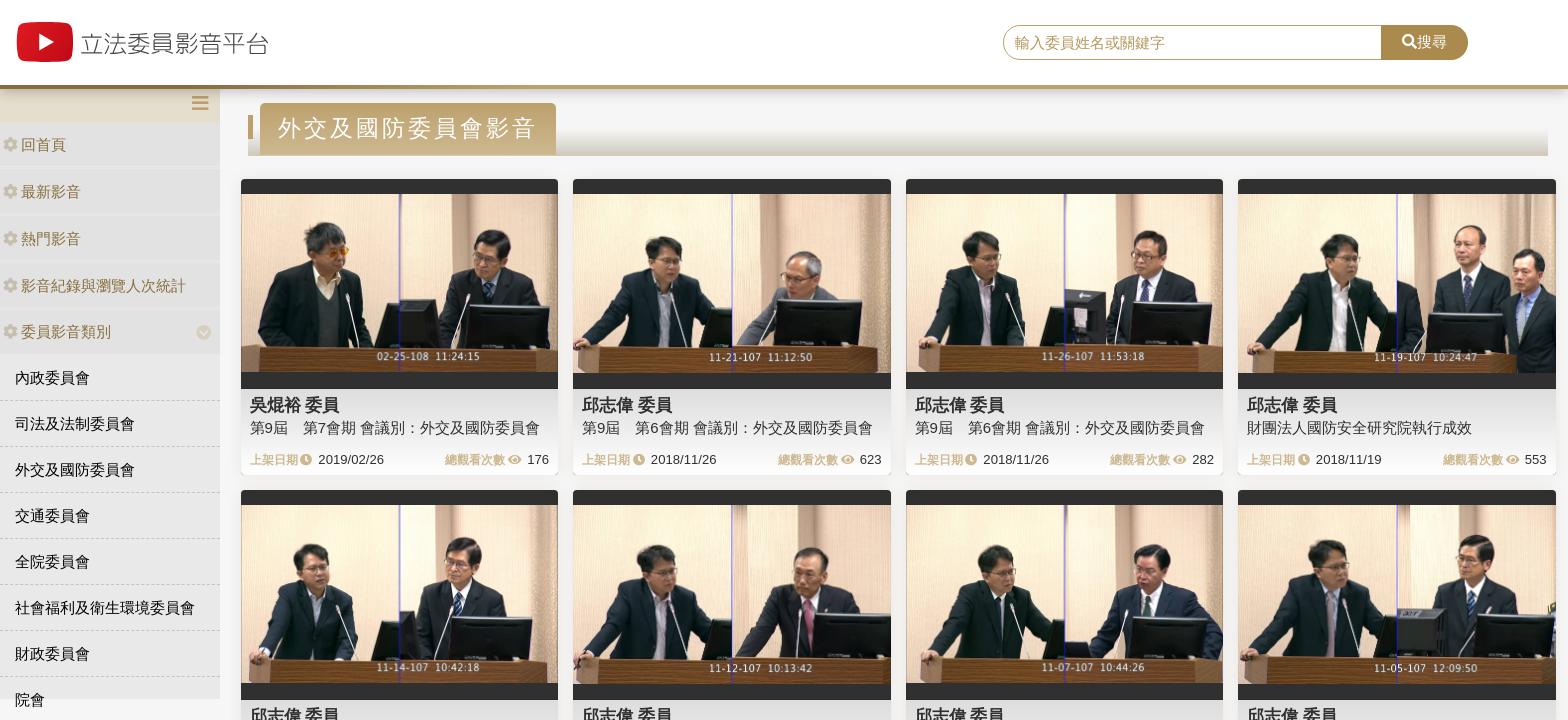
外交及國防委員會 (75, 469)
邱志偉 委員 (627, 405)
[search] (1193, 43)
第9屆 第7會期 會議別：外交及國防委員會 (395, 427)
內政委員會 (52, 377)
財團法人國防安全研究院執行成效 (1359, 427)
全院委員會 (52, 561)
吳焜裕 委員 (295, 405)
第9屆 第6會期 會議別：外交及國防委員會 (727, 427)
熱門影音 (42, 238)
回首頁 (34, 144)
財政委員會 (52, 653)
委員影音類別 (57, 331)
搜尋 (1424, 41)
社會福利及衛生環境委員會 (105, 607)
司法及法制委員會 (75, 423)
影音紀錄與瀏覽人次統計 (94, 285)
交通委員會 (52, 515)
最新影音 (42, 191)
